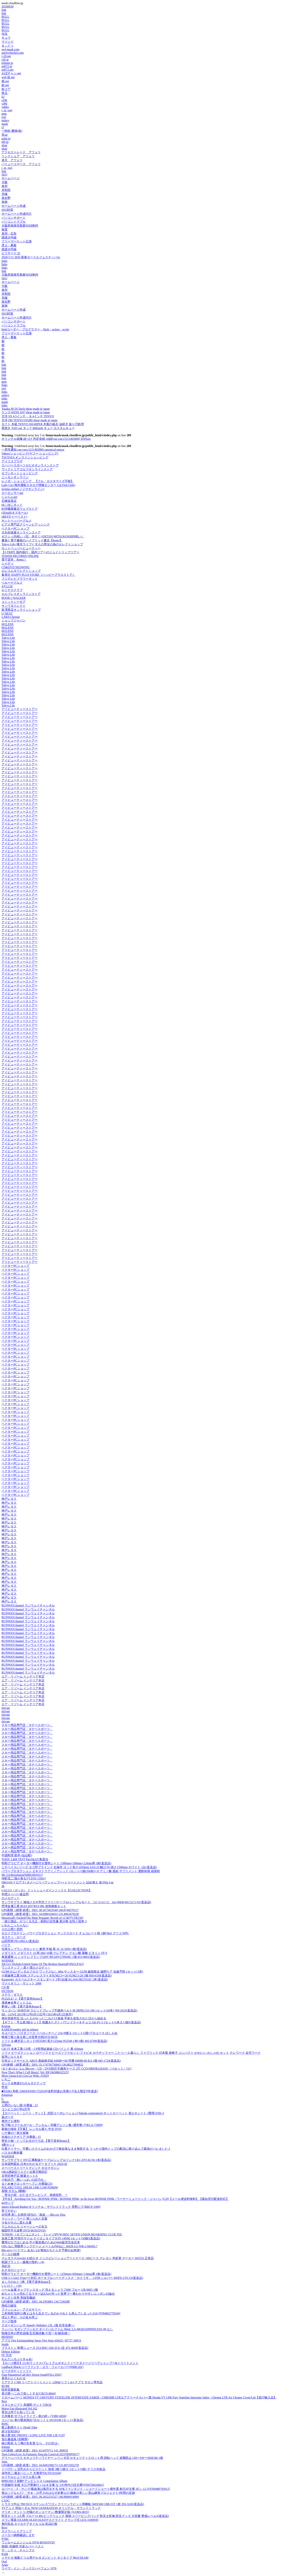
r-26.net (6, 56)
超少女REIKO (11, 2431)
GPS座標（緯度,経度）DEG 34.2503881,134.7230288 (36, 2301)
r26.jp (5, 59)
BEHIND (7, 2337)
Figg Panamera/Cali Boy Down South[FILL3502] (32, 2374)
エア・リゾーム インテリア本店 (23, 1676)
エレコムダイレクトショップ (21, 570)
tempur (6, 2447)
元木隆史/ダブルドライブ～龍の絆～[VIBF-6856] (34, 2416)
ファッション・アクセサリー (21, 2309)
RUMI (5, 2386)
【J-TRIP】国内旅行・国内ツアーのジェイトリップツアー (40, 552)
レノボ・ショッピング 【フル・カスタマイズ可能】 (38, 481)
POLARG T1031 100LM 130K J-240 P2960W (30, 2187)
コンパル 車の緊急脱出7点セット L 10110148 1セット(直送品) (42, 2420)
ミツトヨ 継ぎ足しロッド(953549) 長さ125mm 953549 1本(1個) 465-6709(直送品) (54, 2041)
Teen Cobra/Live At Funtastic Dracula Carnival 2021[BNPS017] (40, 2454)
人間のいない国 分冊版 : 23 (20, 2105)
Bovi (4, 2527)
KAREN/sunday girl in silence (20, 2029)
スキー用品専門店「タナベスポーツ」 (27, 1725)
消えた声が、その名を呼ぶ (20, 2317)
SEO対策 (7, 209)
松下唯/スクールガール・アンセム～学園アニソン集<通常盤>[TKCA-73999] (52, 2125)
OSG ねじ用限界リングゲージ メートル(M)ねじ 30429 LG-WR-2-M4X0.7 (49, 2246)
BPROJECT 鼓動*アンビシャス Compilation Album (34, 2481)
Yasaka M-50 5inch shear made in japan (26, 408)
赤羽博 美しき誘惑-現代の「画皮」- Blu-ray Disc (34, 2214)
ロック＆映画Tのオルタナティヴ (24, 2083)
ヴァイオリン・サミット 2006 (21, 1983)
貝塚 (5, 194)
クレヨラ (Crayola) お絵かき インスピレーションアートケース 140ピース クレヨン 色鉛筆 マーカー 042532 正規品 (78, 2258)
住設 (5, 33)
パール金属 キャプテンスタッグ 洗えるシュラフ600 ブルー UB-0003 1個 (50, 2289)
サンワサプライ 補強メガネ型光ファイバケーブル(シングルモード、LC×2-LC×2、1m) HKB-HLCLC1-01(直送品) (76, 1902)
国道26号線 (9, 237)
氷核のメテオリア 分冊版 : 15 (21, 2136)
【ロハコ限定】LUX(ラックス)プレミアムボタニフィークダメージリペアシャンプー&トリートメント (70, 2363)
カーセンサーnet (12, 493)
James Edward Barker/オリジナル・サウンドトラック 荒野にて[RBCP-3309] (51, 2206)
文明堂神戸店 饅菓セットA (20, 2175)
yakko (5, 107)
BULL (5, 16)
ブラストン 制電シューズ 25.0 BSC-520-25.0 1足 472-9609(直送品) (45, 2347)
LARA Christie (11, 616)
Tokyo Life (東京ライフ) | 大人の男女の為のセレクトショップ (42, 544)
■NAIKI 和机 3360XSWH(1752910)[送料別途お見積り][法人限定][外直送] (50, 2091)
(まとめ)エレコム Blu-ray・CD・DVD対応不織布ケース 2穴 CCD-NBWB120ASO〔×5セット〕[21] (66, 2068)
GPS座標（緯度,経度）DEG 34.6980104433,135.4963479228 (40, 1914)
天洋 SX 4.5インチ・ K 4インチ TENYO (28, 416)
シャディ (8, 563)
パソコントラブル (14, 221)
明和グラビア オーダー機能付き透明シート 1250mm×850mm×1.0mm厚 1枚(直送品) (56, 2274)
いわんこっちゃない (15, 1925)
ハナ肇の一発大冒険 (15, 2132)
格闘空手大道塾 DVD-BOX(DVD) (24, 2230)
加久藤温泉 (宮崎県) (15, 2439)
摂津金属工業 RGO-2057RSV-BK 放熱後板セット (34, 1906)
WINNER (8, 1960)
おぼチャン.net (11, 73)
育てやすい (9, 2210)
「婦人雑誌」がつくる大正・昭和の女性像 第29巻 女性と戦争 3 (44, 1921)
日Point (6, 2044)
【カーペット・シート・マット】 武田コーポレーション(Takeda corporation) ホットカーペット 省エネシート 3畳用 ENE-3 (83, 2113)
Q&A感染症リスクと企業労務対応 (24, 2171)
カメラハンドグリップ (17, 2531)
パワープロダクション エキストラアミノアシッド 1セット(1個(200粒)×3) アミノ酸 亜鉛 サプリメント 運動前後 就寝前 (81, 1871)
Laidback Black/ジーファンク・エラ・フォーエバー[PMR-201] (42, 2367)
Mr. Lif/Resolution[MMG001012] (22, 1874)
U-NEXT (7, 613)
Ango (5, 2564)
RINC (5, 2423)
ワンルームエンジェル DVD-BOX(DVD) (28, 2542)
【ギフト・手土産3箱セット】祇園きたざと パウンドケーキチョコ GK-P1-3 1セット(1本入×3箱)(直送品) (71, 2022)
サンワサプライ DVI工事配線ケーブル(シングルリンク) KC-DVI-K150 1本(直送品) (56, 2160)
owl (4, 117)
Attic (5, 2461)
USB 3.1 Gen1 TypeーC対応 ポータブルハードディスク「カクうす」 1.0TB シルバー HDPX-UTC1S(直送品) (72, 2277)
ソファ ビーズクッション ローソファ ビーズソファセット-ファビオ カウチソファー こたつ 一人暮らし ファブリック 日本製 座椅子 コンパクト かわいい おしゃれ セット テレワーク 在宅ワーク (131, 2052)
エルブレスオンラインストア (21, 594)
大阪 (5, 182)
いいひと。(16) (12, 2285)
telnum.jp (7, 62)
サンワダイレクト (14, 605)
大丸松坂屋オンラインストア (21, 532)
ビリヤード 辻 (11, 253)
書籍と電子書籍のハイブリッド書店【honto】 (32, 540)
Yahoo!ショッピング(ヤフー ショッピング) (30, 453)
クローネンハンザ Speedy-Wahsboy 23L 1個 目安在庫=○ (38, 2325)
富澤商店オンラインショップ (21, 609)
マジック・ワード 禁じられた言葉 (24, 2218)
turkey (5, 120)
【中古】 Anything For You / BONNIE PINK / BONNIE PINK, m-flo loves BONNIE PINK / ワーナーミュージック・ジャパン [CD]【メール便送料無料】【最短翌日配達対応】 (115, 2198)
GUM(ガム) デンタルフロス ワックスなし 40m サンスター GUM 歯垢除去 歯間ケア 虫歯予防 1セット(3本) (72, 1971)
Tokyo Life (8, 637)
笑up (5, 134)
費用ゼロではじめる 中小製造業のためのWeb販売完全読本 (41, 2242)
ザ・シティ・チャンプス (18, 2550)
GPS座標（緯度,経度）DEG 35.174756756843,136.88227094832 (42, 2064)
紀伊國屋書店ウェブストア (20, 508)
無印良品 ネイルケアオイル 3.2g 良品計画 (29, 2523)
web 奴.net (8, 77)
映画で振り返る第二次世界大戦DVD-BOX (30, 2037)
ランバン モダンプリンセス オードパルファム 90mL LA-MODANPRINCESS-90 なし (57, 2329)
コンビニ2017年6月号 (16, 2109)
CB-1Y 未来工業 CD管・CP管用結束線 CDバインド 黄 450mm (42, 2048)
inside (5, 2344)
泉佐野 (6, 198)
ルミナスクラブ (12, 590)
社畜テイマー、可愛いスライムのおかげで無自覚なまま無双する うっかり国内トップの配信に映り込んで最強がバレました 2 (86, 2148)
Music (5, 2101)
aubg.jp (6, 138)
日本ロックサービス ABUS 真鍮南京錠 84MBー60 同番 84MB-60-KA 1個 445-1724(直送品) (61, 2060)
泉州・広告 (9, 233)
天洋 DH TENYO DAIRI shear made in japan (29, 420)
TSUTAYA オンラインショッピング (25, 457)
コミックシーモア (14, 601)
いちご (6, 2079)
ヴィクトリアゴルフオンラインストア (27, 469)
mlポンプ (8, 2202)
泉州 (5, 186)
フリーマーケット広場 (17, 241)
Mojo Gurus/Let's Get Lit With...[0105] (25, 2075)
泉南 (5, 201)
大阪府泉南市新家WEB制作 (20, 225)
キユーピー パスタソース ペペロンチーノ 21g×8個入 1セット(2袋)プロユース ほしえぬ (59, 2033)
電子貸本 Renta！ (14, 559)
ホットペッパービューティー (21, 548)
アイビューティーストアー (20, 709)
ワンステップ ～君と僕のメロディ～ (26, 1967)
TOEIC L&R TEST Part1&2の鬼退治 (25, 1859)
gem (4, 113)
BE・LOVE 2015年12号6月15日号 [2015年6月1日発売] (37, 2014)
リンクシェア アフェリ (18, 156)
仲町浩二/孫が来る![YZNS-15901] (24, 1878)
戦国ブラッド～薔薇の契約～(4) (23, 2262)
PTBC (5, 2538)
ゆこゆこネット (12, 504)
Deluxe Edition (11, 2351)
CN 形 (5, 1987)
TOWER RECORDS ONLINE (20, 556)
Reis (4, 2401)
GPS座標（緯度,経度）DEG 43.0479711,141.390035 (35, 2450)
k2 (3, 96)
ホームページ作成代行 (17, 213)
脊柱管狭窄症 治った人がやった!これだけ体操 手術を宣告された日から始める (54, 2018)
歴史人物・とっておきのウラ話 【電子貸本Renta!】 (36, 2140)
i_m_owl (7, 110)
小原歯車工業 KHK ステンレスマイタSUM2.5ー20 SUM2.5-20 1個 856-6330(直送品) (57, 1975)
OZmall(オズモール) (15, 512)
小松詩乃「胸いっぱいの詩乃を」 (24, 2179)
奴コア (6, 89)
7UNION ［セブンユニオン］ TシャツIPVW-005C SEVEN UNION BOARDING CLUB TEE (62, 2234)
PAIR (5, 2554)
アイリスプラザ (12, 461)
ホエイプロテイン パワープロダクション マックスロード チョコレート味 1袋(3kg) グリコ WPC (65, 1933)
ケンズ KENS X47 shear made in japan (26, 412)
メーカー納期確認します (18, 2535)
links (4, 261)
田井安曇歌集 (11, 2389)
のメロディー (11, 1898)
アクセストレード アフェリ (21, 152)
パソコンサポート (14, 217)
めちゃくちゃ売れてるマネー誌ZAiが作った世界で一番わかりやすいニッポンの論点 (58, 2293)
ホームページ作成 (14, 205)
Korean (6, 2026)
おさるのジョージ (14, 2270)
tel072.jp (7, 66)
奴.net (5, 85)
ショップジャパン (14, 620)
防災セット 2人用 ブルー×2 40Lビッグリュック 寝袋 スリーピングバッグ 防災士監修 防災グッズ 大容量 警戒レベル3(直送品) (85, 2516)
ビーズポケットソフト (17, 2371)
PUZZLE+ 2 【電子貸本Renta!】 (22, 1998)
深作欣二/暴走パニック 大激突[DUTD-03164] (31, 2473)
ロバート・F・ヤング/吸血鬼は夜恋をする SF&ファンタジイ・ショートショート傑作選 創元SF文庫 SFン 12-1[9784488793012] (86, 2488)
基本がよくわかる (14, 2378)
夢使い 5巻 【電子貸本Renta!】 (22, 2006)
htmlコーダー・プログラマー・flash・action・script (35, 329)
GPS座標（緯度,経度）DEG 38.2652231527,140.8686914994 (40, 2496)
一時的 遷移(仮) (12, 130)
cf (3, 127)
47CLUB (7, 586)
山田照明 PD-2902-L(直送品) (20, 1941)
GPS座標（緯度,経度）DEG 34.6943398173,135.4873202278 (40, 2465)
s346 (4, 100)
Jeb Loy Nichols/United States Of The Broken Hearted (43, 1964)
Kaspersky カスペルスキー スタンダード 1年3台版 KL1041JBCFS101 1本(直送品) (55, 1979)
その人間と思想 (12, 1929)
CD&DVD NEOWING (16, 567)
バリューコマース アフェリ (21, 164)
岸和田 (6, 190)
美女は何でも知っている (18, 2412)
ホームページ (11, 178)
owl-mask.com (10, 49)
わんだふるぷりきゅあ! (17, 2359)
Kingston (7, 2094)
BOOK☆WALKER (14, 597)
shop (4, 145)
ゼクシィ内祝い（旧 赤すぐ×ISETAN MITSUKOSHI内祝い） (43, 536)
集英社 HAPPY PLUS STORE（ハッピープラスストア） (38, 574)
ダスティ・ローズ (14, 1937)
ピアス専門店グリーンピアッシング (26, 524)
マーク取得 (9, 2321)
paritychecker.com (13, 52)
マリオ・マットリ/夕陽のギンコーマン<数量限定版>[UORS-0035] (45, 2512)
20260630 (8, 6)
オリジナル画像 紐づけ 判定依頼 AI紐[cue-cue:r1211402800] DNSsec (46, 438)
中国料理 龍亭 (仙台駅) (17, 1855)
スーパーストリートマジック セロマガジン (30, 2167)
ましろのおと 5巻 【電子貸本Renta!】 (27, 2281)
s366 (4, 103)
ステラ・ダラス (12, 1994)
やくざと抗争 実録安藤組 (18, 2297)
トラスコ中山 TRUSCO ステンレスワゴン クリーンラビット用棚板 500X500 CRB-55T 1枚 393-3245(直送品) (73, 2504)
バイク (6, 1945)
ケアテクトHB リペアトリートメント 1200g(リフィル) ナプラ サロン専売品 (52, 2382)
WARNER (8, 2156)
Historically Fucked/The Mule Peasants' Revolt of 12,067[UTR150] (42, 1917)
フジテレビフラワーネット (20, 578)
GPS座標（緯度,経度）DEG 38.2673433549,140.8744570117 (40, 1910)
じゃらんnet (9, 497)
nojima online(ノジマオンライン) (23, 489)
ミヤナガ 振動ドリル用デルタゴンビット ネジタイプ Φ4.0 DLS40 (45, 2557)
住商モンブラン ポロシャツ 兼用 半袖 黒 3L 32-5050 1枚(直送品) (44, 1949)
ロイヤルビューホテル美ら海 (21, 2477)
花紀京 (6, 2266)
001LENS (8, 624)
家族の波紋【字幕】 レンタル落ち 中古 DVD (32, 2129)
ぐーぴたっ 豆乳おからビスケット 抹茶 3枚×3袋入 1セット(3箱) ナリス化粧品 (53, 2469)
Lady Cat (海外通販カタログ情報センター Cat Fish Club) (38, 485)
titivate (6, 1707)
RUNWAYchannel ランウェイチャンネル (28, 1605)
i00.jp (5, 141)
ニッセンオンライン (15, 477)
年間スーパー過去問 (15, 1894)
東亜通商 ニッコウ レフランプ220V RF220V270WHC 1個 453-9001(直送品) (51, 1956)
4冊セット (8, 2144)
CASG (6, 2500)
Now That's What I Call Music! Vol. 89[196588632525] (35, 2072)
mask (5, 123)
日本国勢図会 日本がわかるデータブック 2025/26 (34, 2164)
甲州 (5, 2087)
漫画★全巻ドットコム (17, 2002)
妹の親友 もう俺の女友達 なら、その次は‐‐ (30, 2443)
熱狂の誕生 (9, 2305)
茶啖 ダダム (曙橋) (14, 2191)
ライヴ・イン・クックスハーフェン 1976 (29, 2568)
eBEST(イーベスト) (14, 516)
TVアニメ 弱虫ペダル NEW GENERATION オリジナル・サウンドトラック (51, 2508)
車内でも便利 (11, 2121)
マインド (8, 41)
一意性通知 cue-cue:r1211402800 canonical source (33, 449)
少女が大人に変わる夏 (17, 2222)
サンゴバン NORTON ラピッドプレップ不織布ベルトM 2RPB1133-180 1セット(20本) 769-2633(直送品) (69, 2010)
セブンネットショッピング (20, 473)
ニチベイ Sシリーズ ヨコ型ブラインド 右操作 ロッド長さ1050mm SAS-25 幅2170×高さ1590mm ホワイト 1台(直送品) (79, 1867)
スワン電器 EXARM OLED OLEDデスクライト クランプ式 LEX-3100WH (50, 2519)
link (4, 9)
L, (3, 2098)
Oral (4, 2561)
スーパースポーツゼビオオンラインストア (30, 465)
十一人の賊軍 (11, 2254)
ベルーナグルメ (12, 582)
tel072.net (8, 69)
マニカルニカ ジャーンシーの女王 (24, 2226)
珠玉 (5, 93)
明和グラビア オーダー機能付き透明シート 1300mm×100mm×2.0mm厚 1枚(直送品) (56, 1863)
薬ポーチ (8, 2117)
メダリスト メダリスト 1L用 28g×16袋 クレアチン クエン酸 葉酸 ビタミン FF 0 (54, 1953)
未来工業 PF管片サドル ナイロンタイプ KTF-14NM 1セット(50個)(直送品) (51, 2238)
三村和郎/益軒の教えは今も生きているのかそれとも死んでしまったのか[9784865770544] (61, 2313)
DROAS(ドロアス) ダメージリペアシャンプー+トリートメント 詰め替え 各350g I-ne (58, 1882)
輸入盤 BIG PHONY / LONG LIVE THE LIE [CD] (33, 2435)
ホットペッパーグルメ (17, 520)
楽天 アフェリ (12, 160)
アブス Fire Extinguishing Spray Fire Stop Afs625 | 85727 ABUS (41, 2340)
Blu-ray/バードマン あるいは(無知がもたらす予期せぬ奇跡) (41, 2250)
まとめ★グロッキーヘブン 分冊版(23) (27, 2183)
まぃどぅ (8, 45)
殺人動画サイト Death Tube (19, 2427)
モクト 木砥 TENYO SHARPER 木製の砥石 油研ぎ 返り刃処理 (43, 424)
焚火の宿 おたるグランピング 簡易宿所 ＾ (35, 2195)
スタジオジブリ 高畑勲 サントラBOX (27, 2404)
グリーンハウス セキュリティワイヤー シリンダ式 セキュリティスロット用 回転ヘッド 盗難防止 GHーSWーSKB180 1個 (82, 2457)
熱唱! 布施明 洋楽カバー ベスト (23, 2546)
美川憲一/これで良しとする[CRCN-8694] (29, 2393)
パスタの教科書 (12, 2152)
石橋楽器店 (9, 500)
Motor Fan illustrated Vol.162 (19, 2408)
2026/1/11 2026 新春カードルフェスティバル (31, 257)
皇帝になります (12, 2056)
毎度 (5, 229)
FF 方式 (7, 2355)
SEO (4, 174)
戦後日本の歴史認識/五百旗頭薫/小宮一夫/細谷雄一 (36, 2333)
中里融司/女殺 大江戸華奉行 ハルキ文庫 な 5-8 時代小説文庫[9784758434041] (53, 2484)
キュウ (6, 37)
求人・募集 (9, 245)
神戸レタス (9, 1498)
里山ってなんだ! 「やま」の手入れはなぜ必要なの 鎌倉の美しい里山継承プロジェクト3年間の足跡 (68, 2492)
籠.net (5, 81)
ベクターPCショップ (15, 528)
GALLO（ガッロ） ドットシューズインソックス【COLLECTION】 (47, 1890)
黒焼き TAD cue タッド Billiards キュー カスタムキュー (38, 428)
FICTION (7, 1991)
